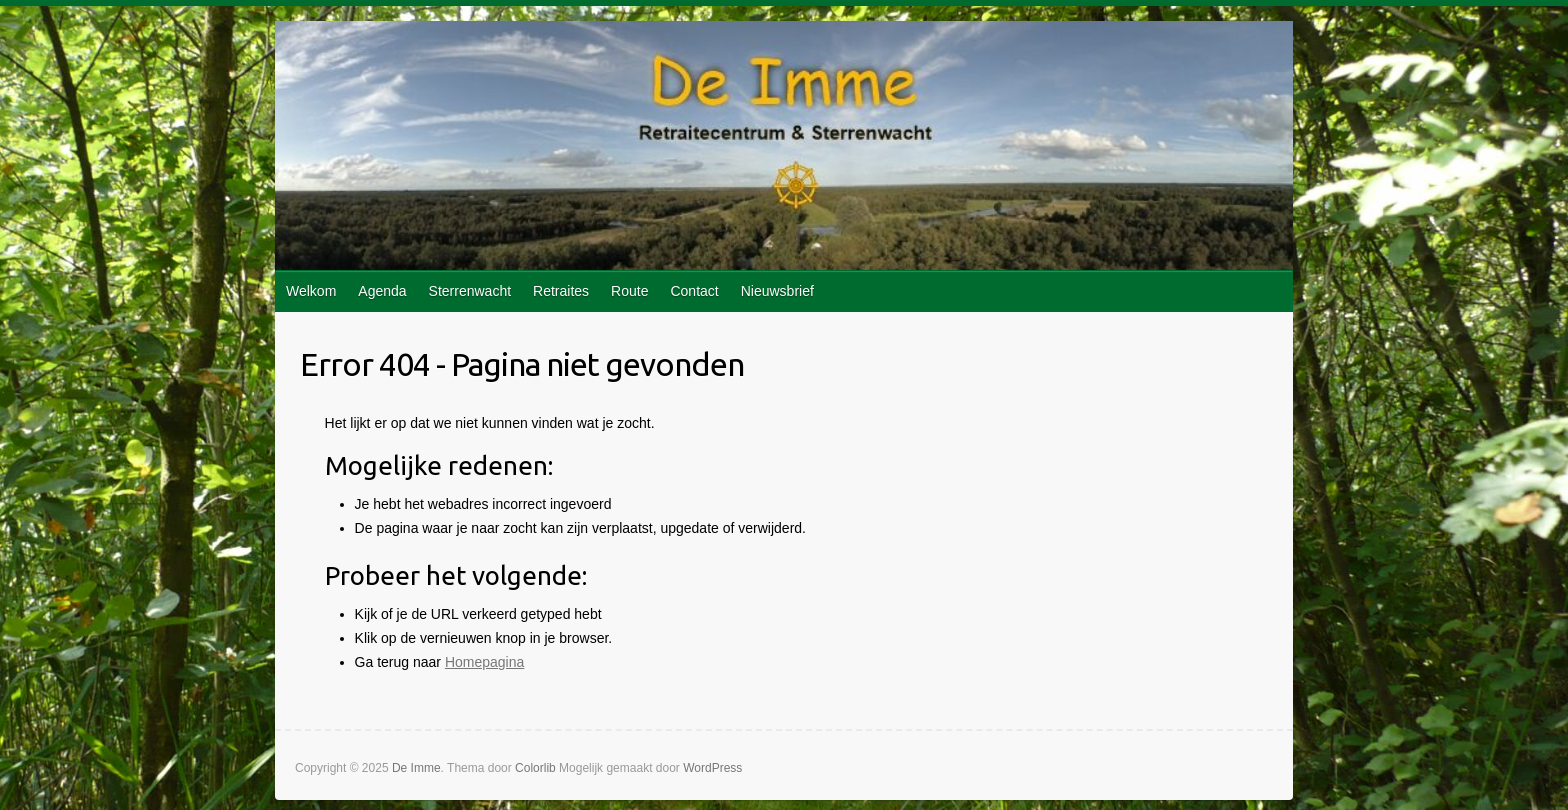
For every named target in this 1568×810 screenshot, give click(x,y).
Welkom (311, 291)
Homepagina (484, 662)
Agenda (382, 291)
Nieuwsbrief (777, 291)
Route (629, 291)
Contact (694, 291)
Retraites (561, 291)
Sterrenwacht (470, 291)
